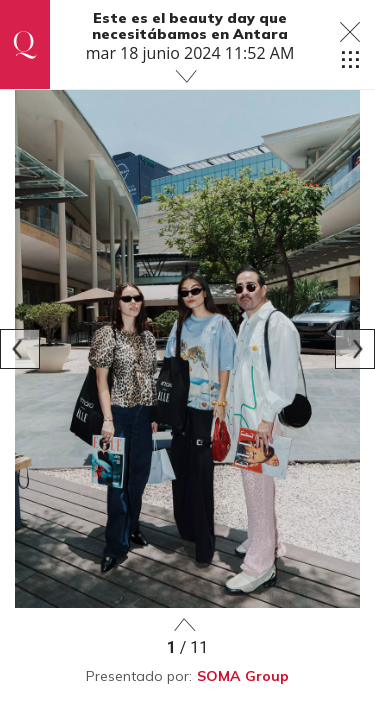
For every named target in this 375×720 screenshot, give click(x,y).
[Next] (355, 349)
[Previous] (20, 349)
